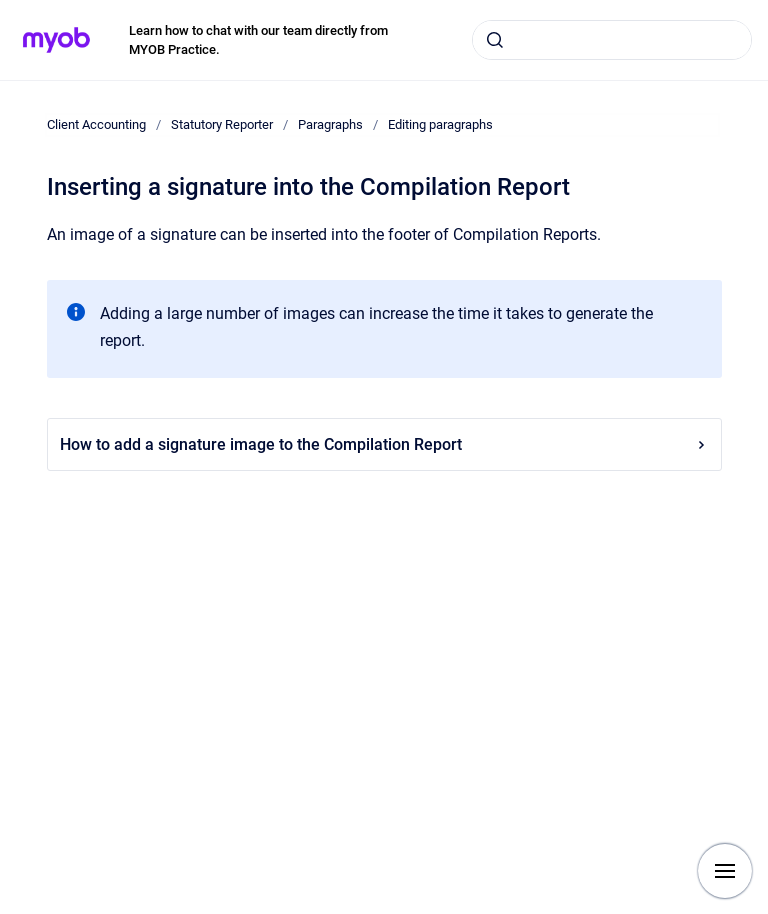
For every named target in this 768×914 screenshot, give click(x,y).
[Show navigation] (725, 871)
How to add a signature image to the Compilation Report (384, 444)
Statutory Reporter (222, 124)
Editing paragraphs (440, 124)
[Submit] (495, 40)
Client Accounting (96, 124)
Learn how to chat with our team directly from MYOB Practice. (258, 40)
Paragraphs (330, 124)
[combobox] (612, 40)
